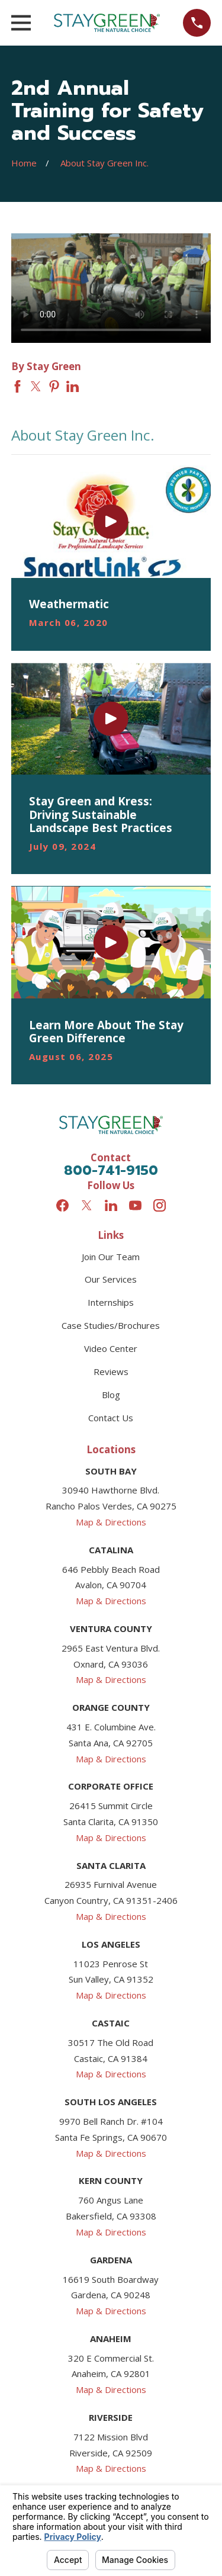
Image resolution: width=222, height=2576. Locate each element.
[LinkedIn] (111, 1205)
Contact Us (110, 1418)
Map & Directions (111, 1522)
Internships (111, 1302)
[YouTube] (135, 1205)
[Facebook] (62, 1205)
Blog (111, 1395)
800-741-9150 (111, 1170)
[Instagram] (159, 1205)
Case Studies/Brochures (111, 1325)
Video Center (110, 1348)
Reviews (111, 1371)
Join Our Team (111, 1257)
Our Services (111, 1279)
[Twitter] (87, 1205)
